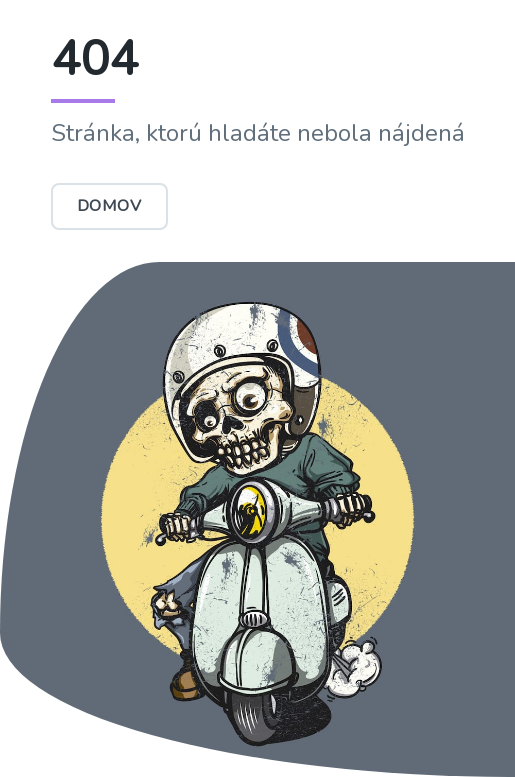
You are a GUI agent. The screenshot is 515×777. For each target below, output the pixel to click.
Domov (109, 206)
